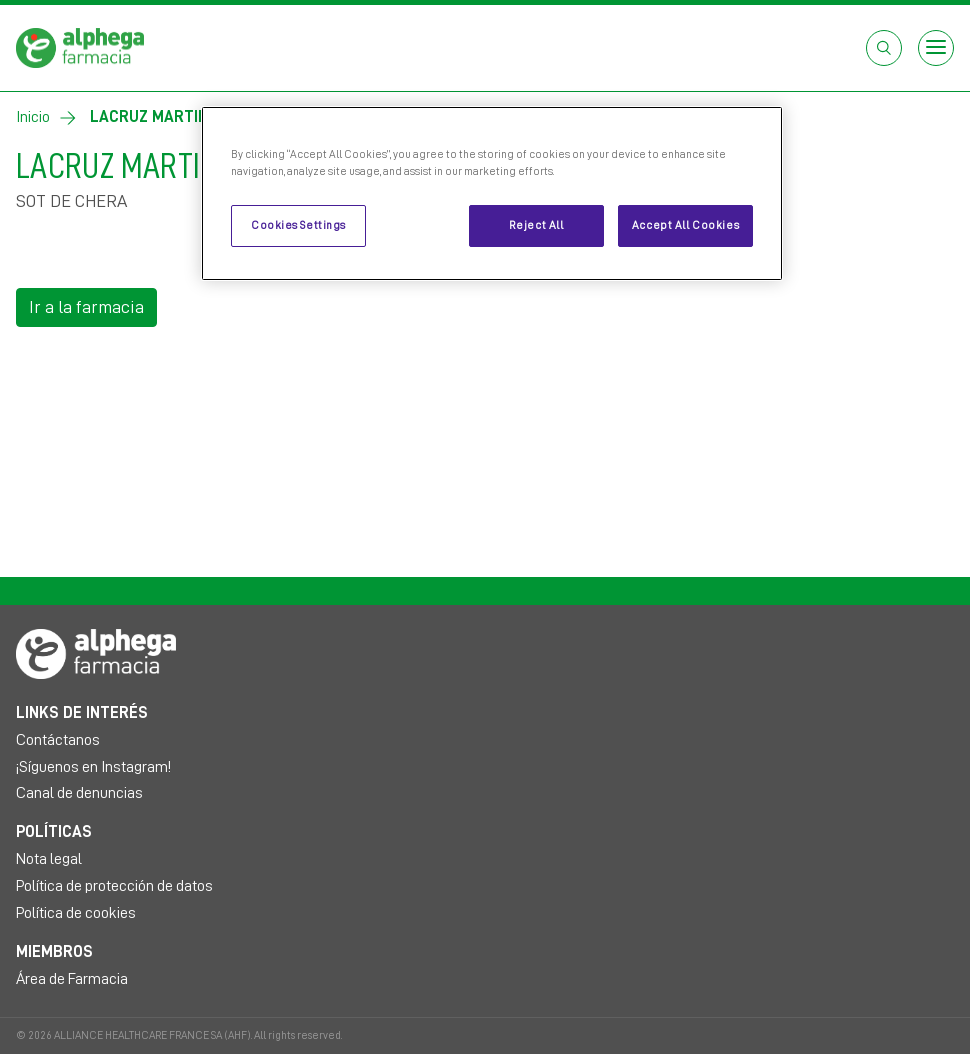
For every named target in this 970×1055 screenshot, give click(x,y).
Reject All (536, 225)
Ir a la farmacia (86, 307)
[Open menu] (936, 48)
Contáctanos (58, 740)
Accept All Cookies (685, 225)
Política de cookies (76, 913)
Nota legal (49, 859)
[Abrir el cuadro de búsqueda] (884, 48)
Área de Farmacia (72, 979)
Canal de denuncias (79, 793)
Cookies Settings (298, 225)
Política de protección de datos (114, 886)
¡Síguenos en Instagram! (93, 767)
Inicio (33, 117)
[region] (492, 193)
